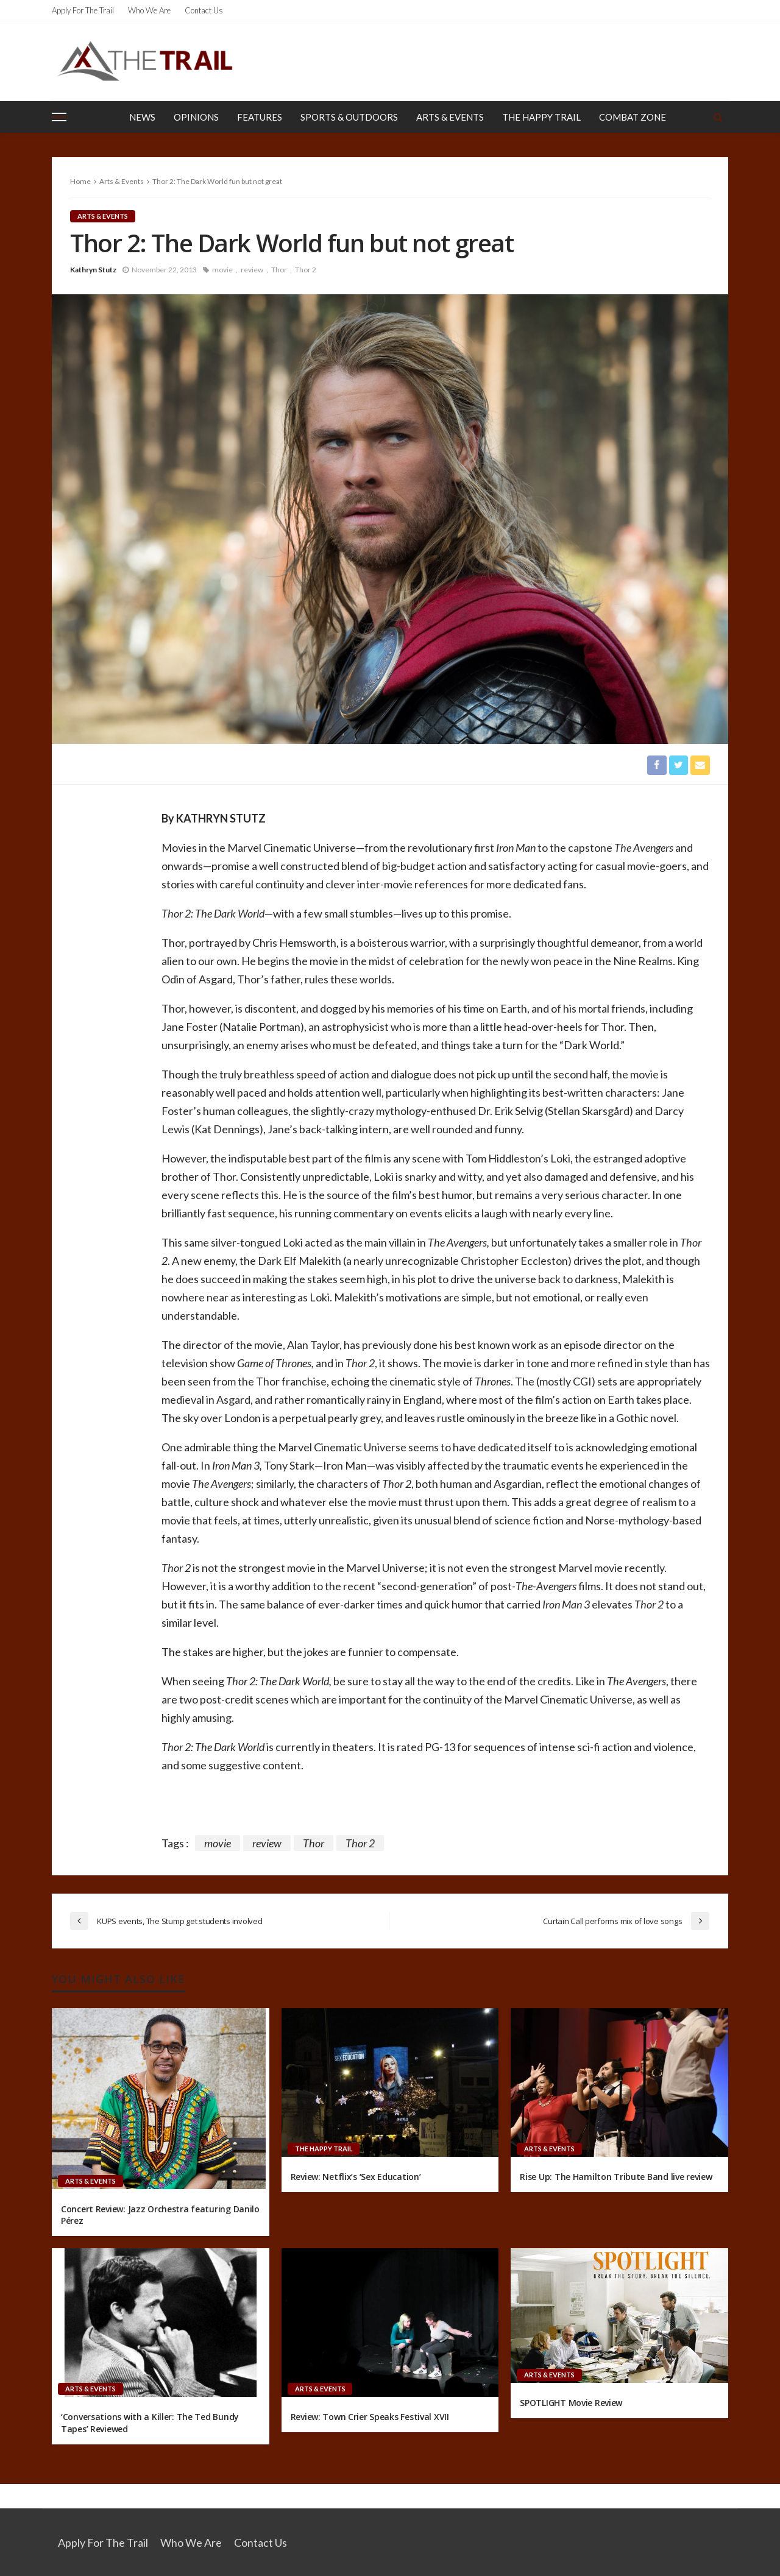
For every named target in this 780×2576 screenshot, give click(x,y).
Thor (279, 269)
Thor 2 (305, 269)
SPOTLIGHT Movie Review (571, 2403)
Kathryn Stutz (93, 269)
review (252, 269)
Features (259, 116)
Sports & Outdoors (349, 116)
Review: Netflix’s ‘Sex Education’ (356, 2177)
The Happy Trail (541, 116)
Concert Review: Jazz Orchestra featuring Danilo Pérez (160, 2215)
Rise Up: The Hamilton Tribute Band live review (616, 2177)
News (142, 116)
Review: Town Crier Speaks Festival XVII (370, 2417)
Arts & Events (450, 116)
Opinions (196, 116)
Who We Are (149, 10)
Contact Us (204, 10)
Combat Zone (632, 116)
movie (222, 269)
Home (80, 181)
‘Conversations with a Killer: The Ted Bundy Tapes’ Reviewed (150, 2423)
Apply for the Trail (83, 10)
